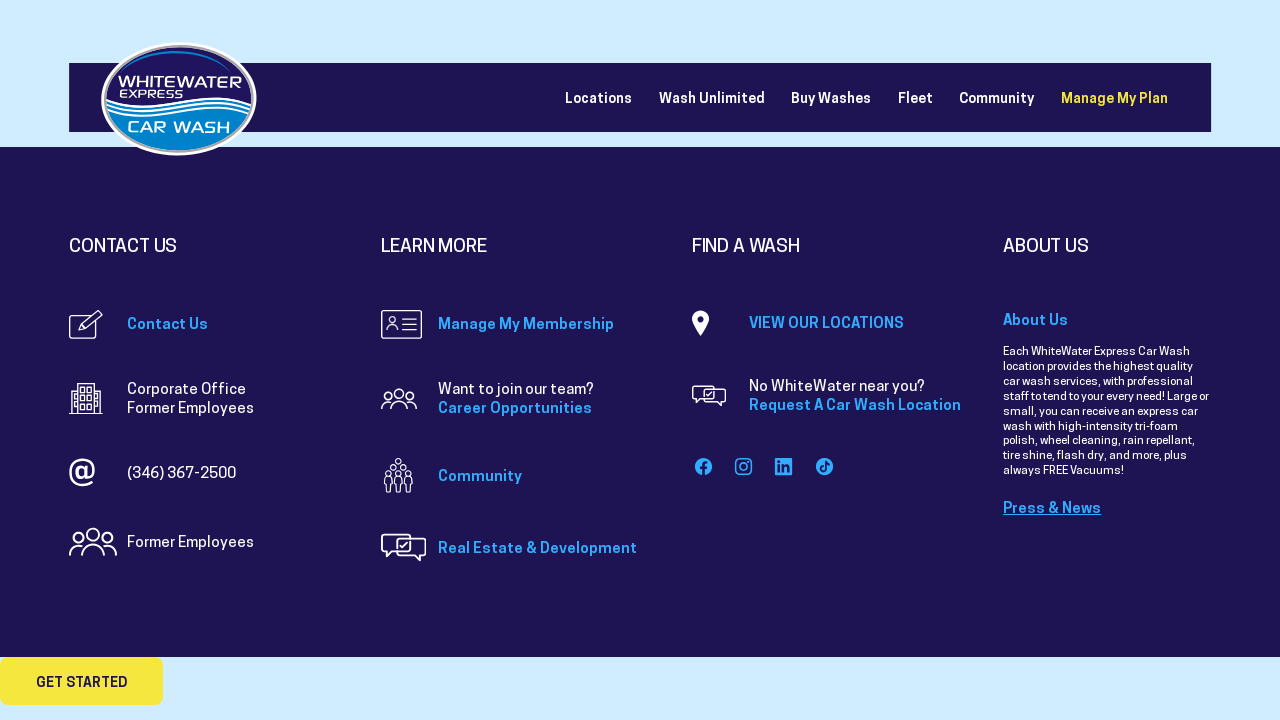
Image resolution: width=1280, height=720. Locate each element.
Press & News (1052, 507)
